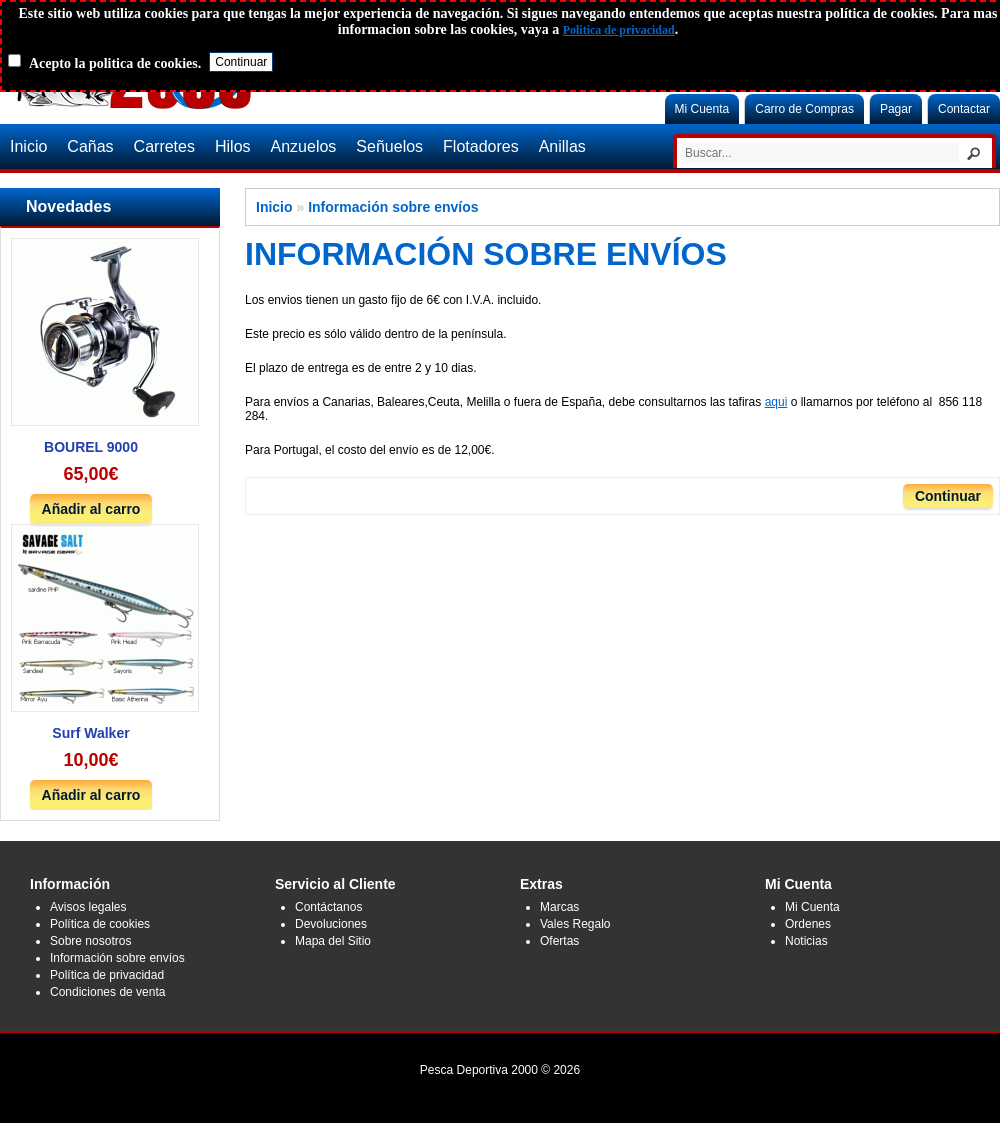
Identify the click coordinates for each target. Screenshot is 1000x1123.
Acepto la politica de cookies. (115, 63)
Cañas (90, 146)
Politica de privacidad (619, 30)
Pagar (896, 109)
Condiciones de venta (107, 992)
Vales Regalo (575, 924)
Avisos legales (88, 907)
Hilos (233, 146)
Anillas (562, 146)
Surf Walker (90, 733)
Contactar (964, 109)
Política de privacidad (107, 975)
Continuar (948, 496)
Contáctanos (328, 907)
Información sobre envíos (393, 207)
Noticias (806, 941)
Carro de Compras (804, 109)
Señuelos (389, 146)
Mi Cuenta (702, 109)
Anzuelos (304, 146)
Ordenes (808, 924)
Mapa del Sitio (333, 941)
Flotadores (481, 146)
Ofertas (559, 941)
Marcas (559, 907)
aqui (776, 402)
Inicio (28, 146)
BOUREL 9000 (91, 447)
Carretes (164, 146)
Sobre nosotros (90, 941)
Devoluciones (331, 924)
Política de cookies (100, 924)
